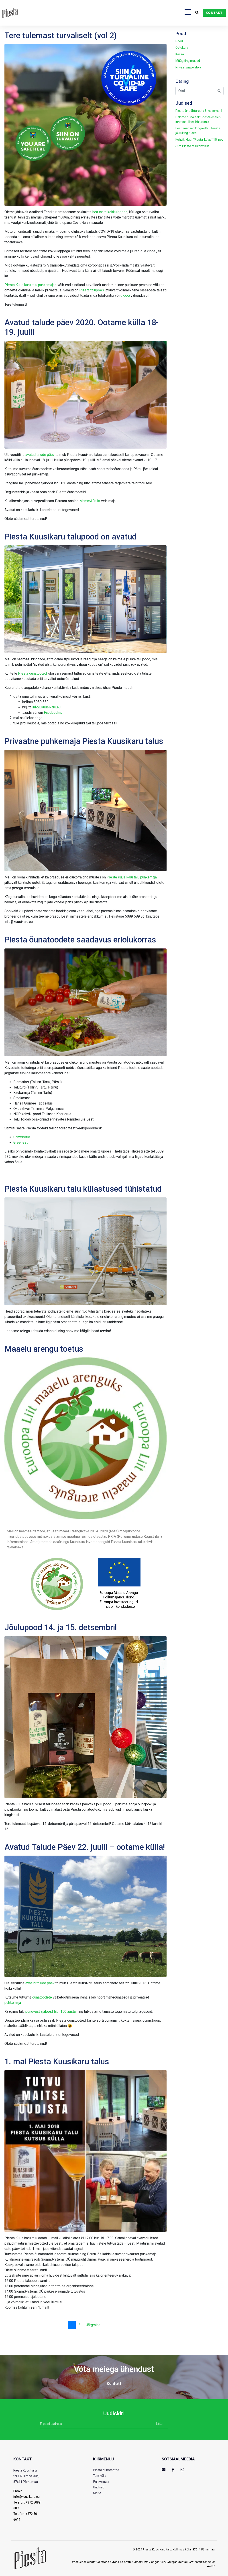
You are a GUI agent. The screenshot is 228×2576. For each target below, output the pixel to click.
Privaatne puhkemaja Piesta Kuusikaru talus (83, 741)
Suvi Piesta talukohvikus (192, 146)
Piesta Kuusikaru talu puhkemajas (30, 285)
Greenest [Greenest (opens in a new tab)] (20, 1142)
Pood (179, 41)
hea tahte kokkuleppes (110, 212)
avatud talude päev (40, 455)
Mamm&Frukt (89, 501)
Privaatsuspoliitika (188, 67)
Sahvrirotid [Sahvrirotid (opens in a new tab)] (21, 1137)
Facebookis (53, 712)
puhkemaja (12, 2003)
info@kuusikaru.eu (46, 707)
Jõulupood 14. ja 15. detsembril (60, 1627)
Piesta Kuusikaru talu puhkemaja (132, 877)
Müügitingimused (187, 60)
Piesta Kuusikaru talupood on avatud (70, 536)
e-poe (125, 295)
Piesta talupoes (91, 290)
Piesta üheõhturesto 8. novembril (198, 110)
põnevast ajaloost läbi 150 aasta (50, 2011)
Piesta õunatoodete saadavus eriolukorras (80, 939)
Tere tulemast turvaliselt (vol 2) (60, 35)
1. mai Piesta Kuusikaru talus (56, 2061)
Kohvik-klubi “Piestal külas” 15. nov (199, 139)
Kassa (179, 54)
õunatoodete (42, 1997)
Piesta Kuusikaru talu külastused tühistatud (83, 1189)
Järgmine (93, 2325)
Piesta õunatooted (32, 673)
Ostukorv (181, 47)
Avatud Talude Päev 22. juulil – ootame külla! (84, 1847)
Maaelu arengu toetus (43, 1349)
